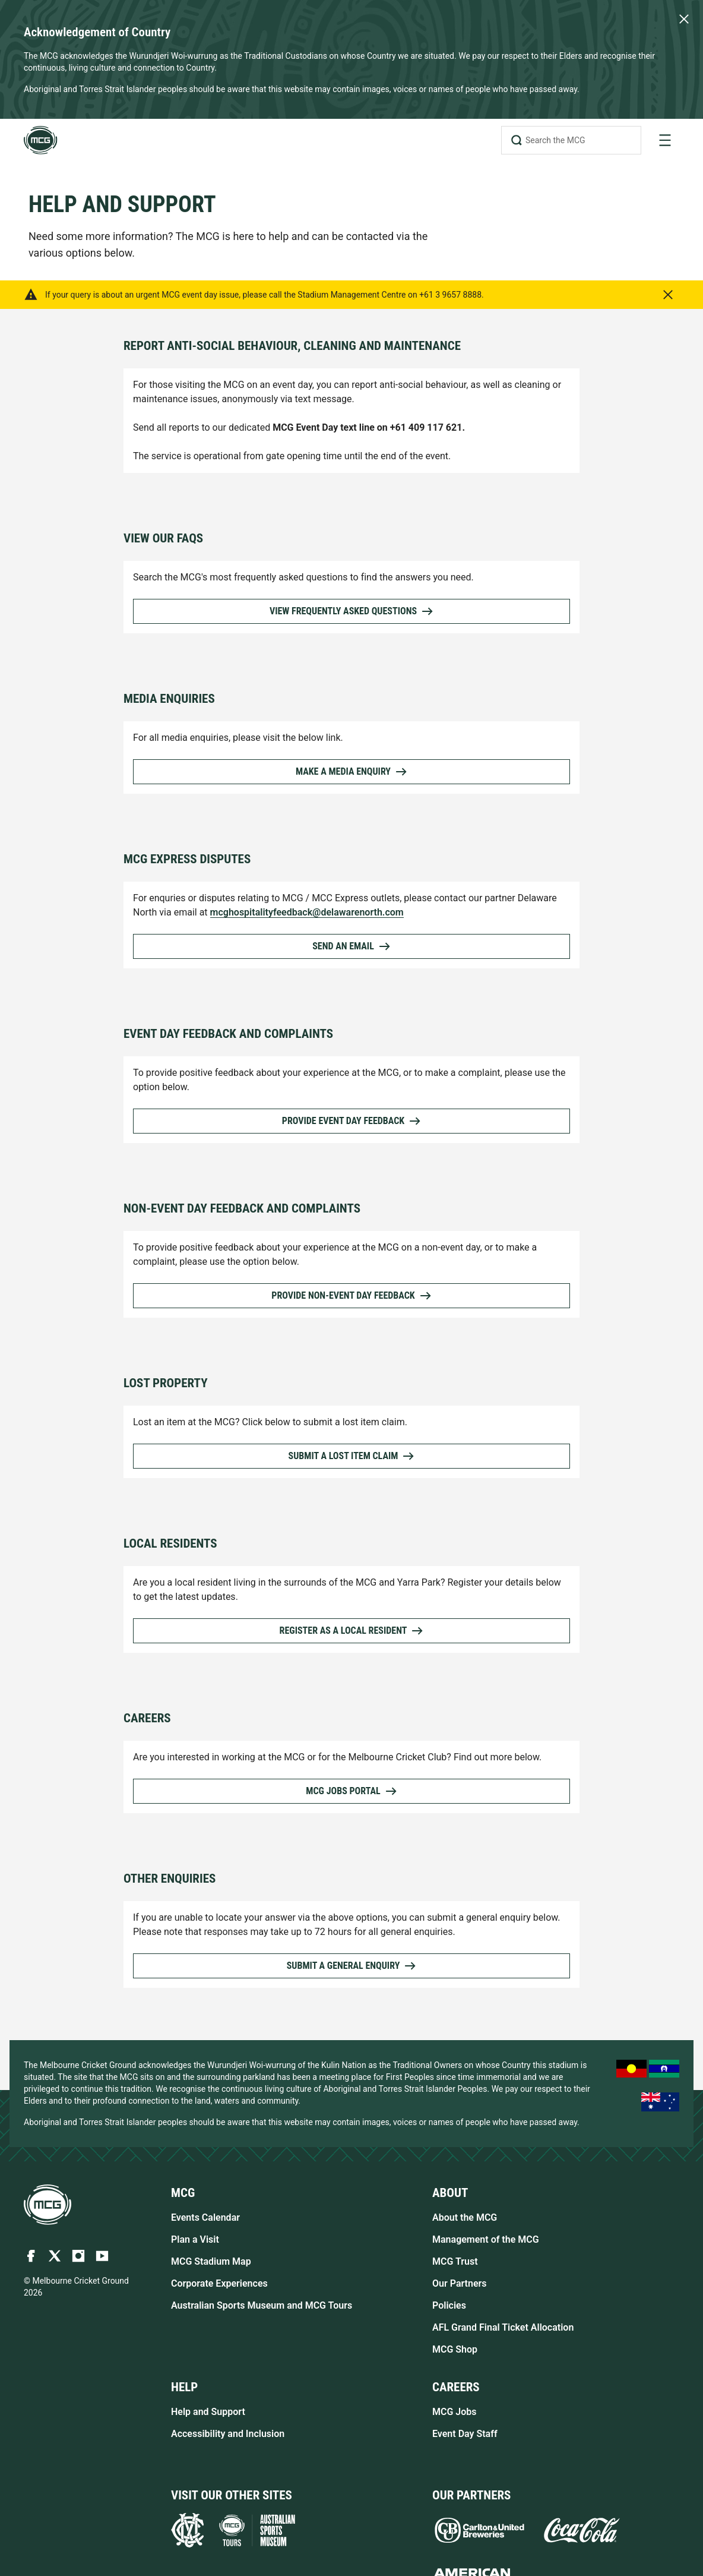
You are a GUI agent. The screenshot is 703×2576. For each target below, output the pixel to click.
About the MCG (464, 2217)
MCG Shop (454, 2349)
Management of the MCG (485, 2239)
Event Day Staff (465, 2433)
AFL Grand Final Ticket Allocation (503, 2327)
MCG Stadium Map (211, 2261)
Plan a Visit (195, 2239)
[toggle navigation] (665, 140)
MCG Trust (455, 2261)
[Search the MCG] (571, 140)
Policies (449, 2305)
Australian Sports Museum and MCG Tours (261, 2305)
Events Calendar (205, 2217)
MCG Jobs (454, 2411)
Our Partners (459, 2283)
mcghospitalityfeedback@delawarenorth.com (307, 912)
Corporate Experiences (219, 2283)
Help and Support (208, 2411)
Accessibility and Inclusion (227, 2433)
